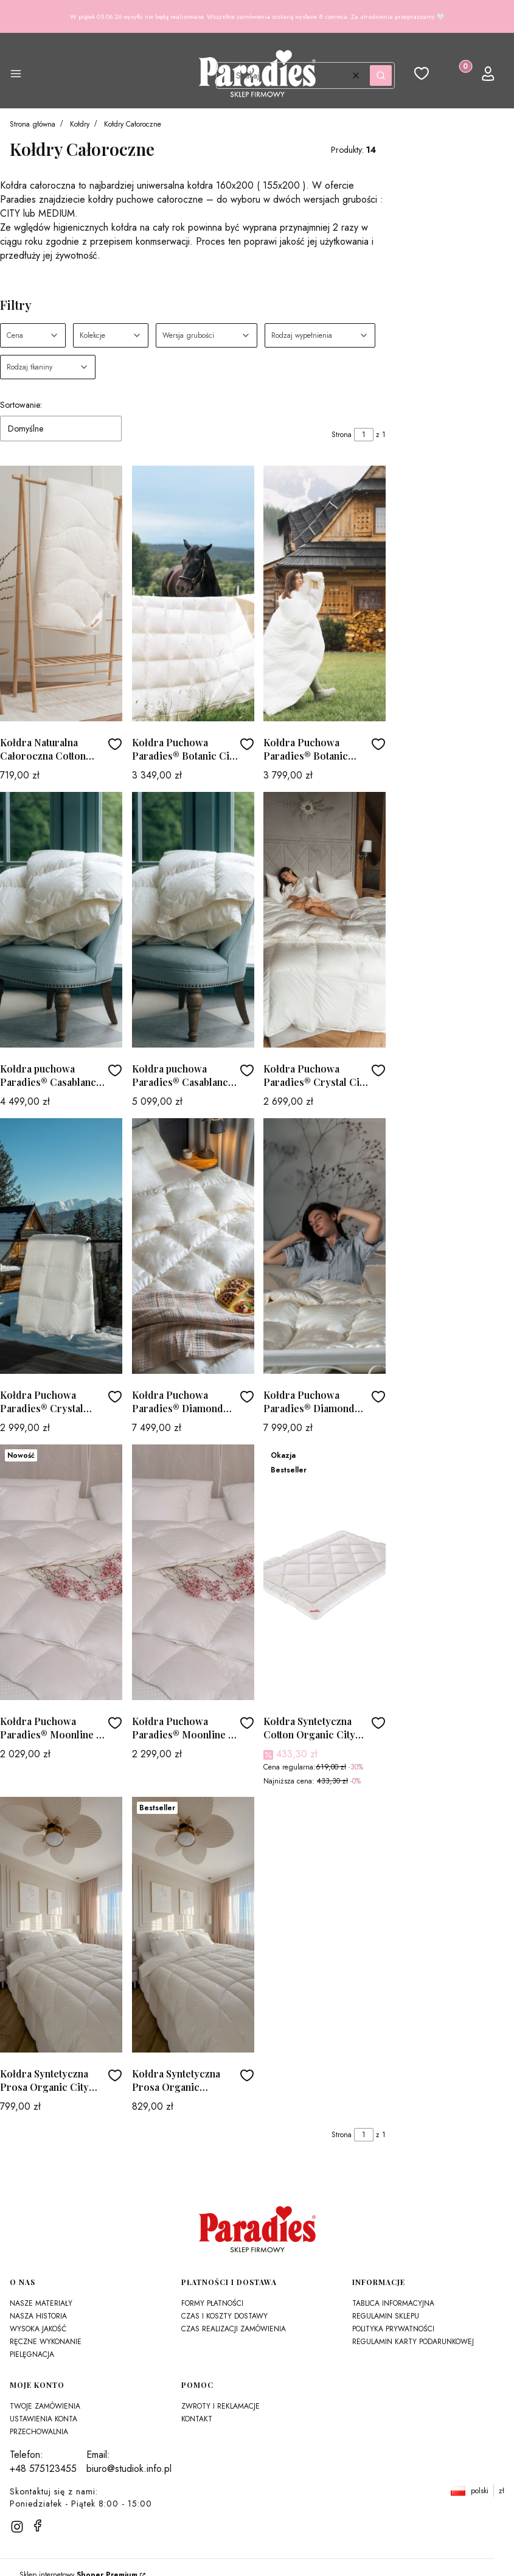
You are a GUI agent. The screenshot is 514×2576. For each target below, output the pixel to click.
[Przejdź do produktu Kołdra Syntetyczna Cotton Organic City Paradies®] (324, 1572)
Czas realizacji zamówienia (233, 2328)
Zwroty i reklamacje (220, 2406)
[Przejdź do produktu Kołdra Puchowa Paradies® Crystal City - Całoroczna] (324, 920)
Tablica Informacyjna (393, 2303)
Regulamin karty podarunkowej (413, 2341)
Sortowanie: (21, 405)
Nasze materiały (41, 2303)
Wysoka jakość (38, 2328)
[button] (16, 75)
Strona (342, 434)
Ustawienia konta (43, 2418)
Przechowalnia (39, 2431)
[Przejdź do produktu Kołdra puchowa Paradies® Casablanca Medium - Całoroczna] (193, 920)
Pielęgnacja (32, 2354)
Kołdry (79, 124)
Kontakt (196, 2418)
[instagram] (17, 2526)
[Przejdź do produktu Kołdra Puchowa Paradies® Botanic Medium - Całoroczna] (324, 593)
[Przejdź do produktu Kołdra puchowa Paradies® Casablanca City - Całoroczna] (61, 920)
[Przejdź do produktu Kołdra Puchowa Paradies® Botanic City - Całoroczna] (193, 593)
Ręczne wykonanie (46, 2341)
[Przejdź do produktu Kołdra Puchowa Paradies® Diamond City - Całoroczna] (193, 1246)
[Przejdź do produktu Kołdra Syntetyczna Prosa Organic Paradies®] (193, 1925)
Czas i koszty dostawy (224, 2316)
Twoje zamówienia (45, 2406)
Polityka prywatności (393, 2328)
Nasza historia (38, 2316)
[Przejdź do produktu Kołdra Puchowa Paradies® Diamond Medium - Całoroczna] (324, 1246)
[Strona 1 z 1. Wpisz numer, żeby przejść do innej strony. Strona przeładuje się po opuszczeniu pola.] (363, 434)
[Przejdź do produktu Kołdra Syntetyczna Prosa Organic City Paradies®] (61, 1925)
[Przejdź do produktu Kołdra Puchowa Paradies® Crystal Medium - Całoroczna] (61, 1246)
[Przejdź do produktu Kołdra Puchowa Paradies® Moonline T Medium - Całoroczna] (193, 1572)
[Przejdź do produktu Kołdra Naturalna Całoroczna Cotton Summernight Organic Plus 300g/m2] (61, 593)
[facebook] (37, 2525)
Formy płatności (212, 2303)
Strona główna (32, 124)
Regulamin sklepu (385, 2316)
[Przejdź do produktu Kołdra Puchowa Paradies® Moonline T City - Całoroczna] (61, 1572)
